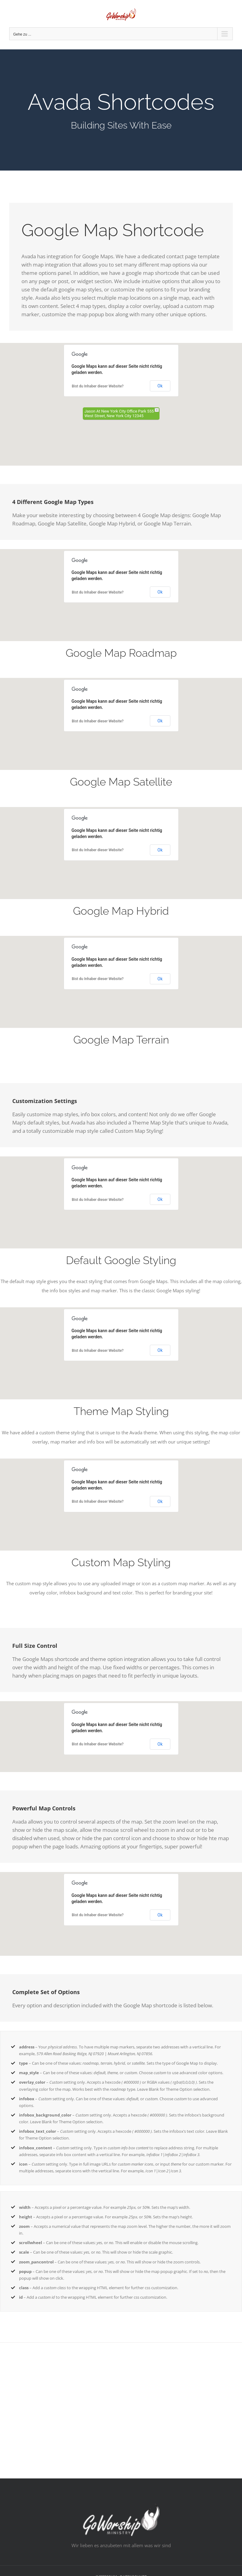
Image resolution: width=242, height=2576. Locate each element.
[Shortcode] (121, 110)
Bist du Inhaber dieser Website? (98, 386)
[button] (121, 400)
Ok (160, 385)
